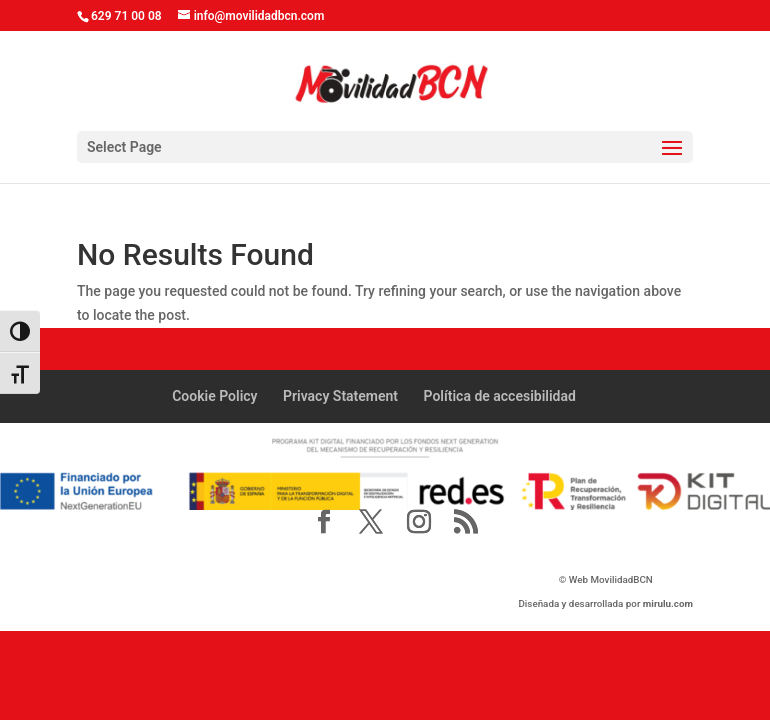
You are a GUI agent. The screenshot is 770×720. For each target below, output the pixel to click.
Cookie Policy (214, 396)
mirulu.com (668, 603)
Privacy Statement (340, 396)
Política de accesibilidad (500, 396)
